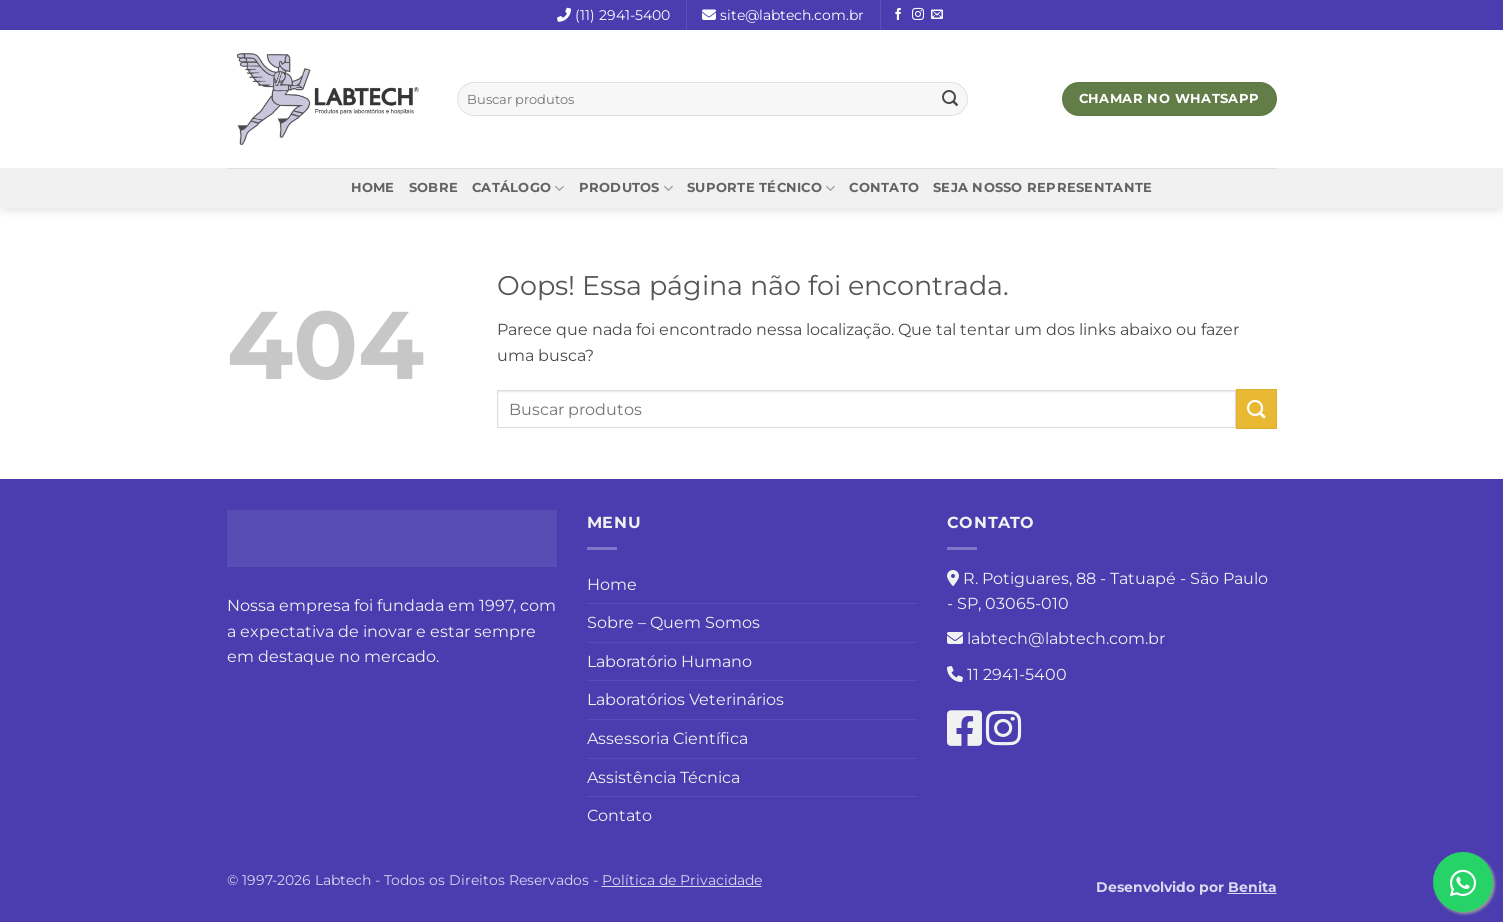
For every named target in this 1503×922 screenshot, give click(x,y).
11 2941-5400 (1017, 674)
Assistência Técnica (663, 777)
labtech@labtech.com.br (1066, 638)
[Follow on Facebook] (898, 15)
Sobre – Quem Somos (673, 622)
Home (373, 187)
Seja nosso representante (1042, 187)
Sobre (433, 187)
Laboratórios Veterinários (685, 699)
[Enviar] (950, 99)
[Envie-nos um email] (937, 15)
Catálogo (518, 188)
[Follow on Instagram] (918, 15)
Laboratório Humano (669, 661)
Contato (884, 187)
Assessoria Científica (667, 738)
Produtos (626, 188)
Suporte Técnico (761, 188)
